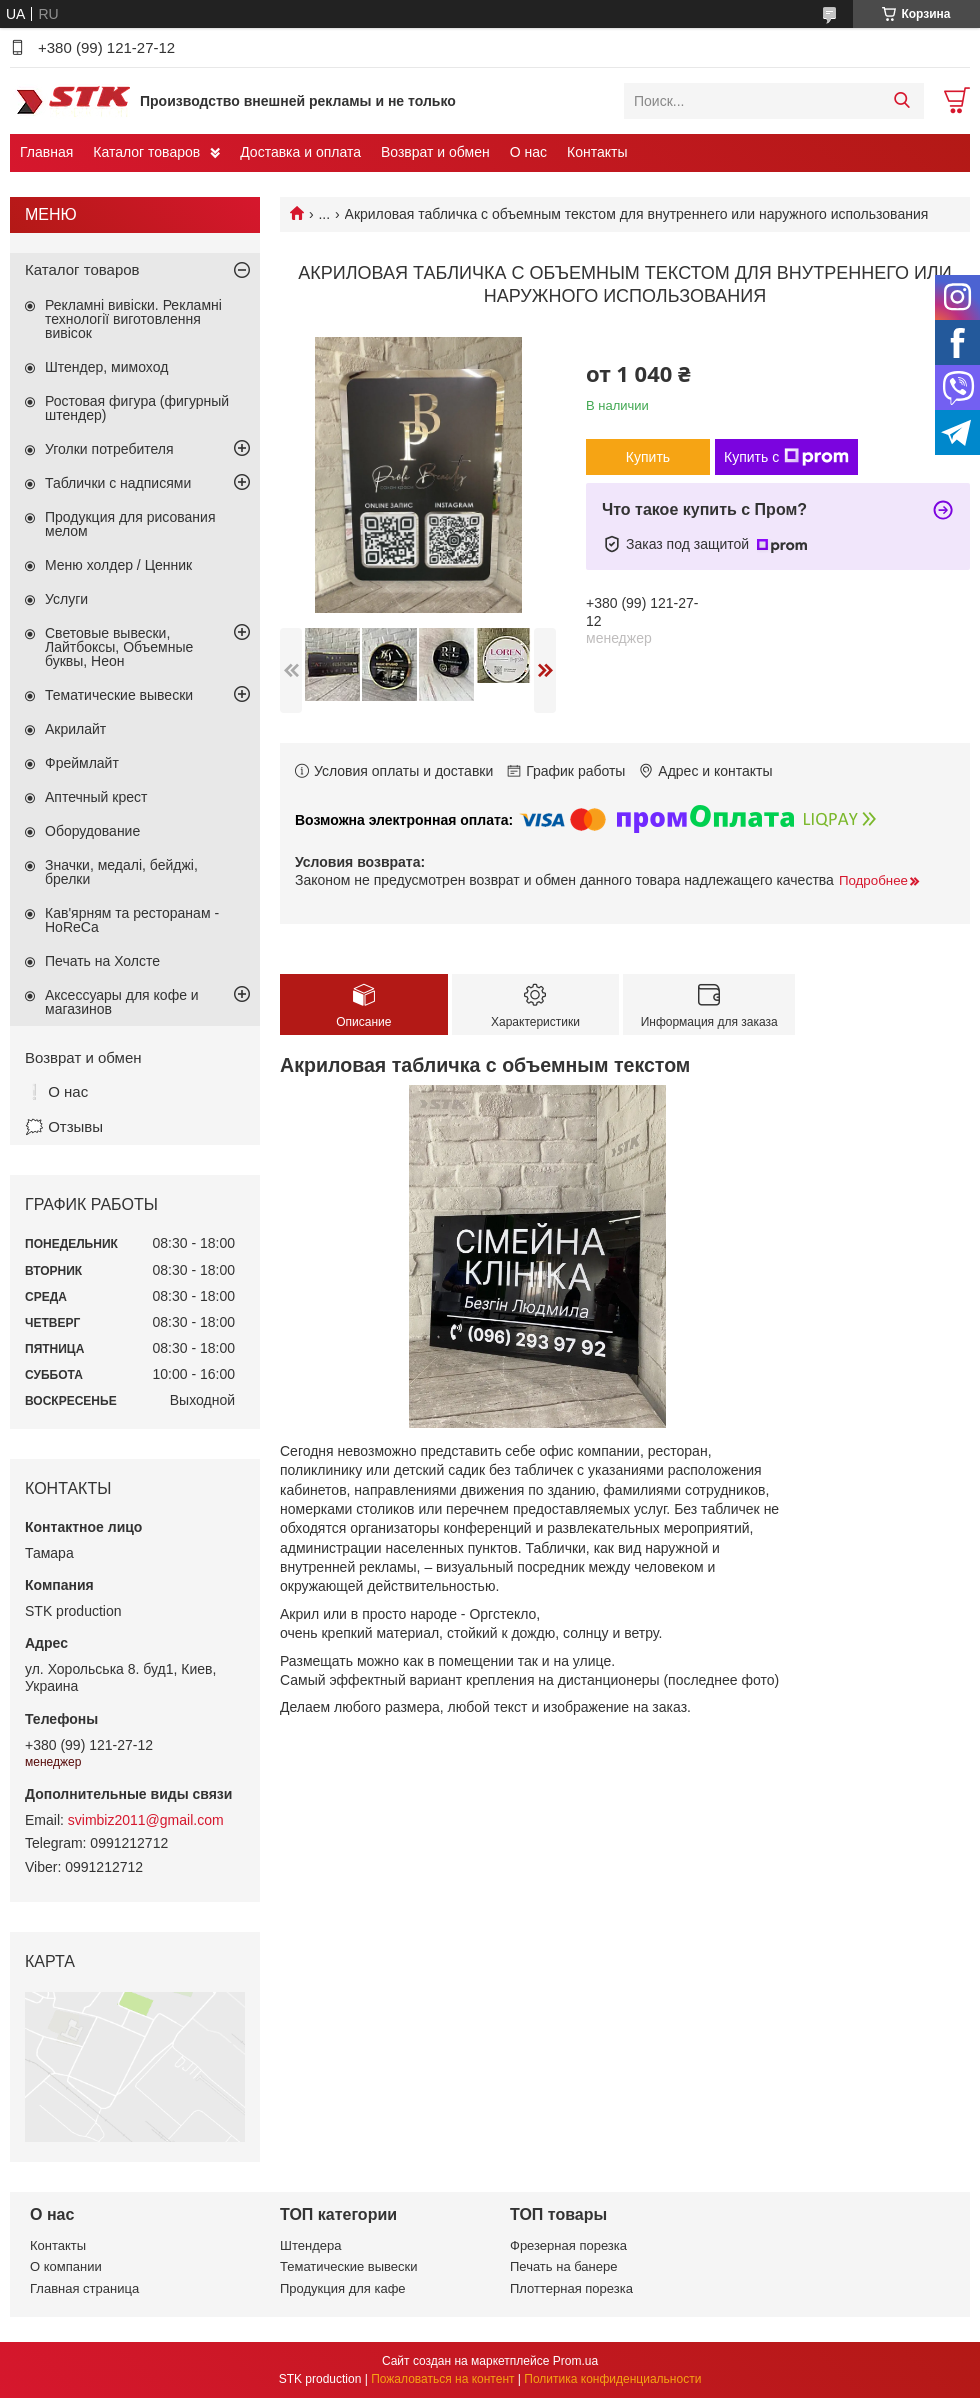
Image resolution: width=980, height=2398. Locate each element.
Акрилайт (75, 729)
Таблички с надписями (118, 483)
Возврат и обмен (435, 152)
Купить (648, 457)
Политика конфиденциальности (612, 2379)
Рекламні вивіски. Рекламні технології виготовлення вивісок (133, 319)
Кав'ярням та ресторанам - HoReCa (132, 920)
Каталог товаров (146, 152)
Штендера (310, 2245)
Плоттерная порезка (571, 2288)
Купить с (786, 457)
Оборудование (92, 831)
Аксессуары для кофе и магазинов (122, 1002)
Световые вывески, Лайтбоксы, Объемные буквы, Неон (119, 647)
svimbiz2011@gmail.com (146, 1820)
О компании (66, 2266)
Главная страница (84, 2288)
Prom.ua (575, 2361)
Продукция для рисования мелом (130, 524)
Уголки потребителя (109, 449)
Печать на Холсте (102, 961)
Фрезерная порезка (568, 2245)
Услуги (66, 599)
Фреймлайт (82, 763)
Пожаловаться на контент (442, 2379)
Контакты (597, 152)
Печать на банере (563, 2266)
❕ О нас (56, 1091)
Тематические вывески (119, 695)
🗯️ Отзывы (64, 1126)
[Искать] (901, 101)
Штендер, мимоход (106, 367)
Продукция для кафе (343, 2288)
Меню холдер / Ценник (118, 565)
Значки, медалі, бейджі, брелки (121, 872)
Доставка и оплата (300, 152)
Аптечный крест (96, 797)
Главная (46, 152)
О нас (528, 152)
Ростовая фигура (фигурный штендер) (137, 408)
